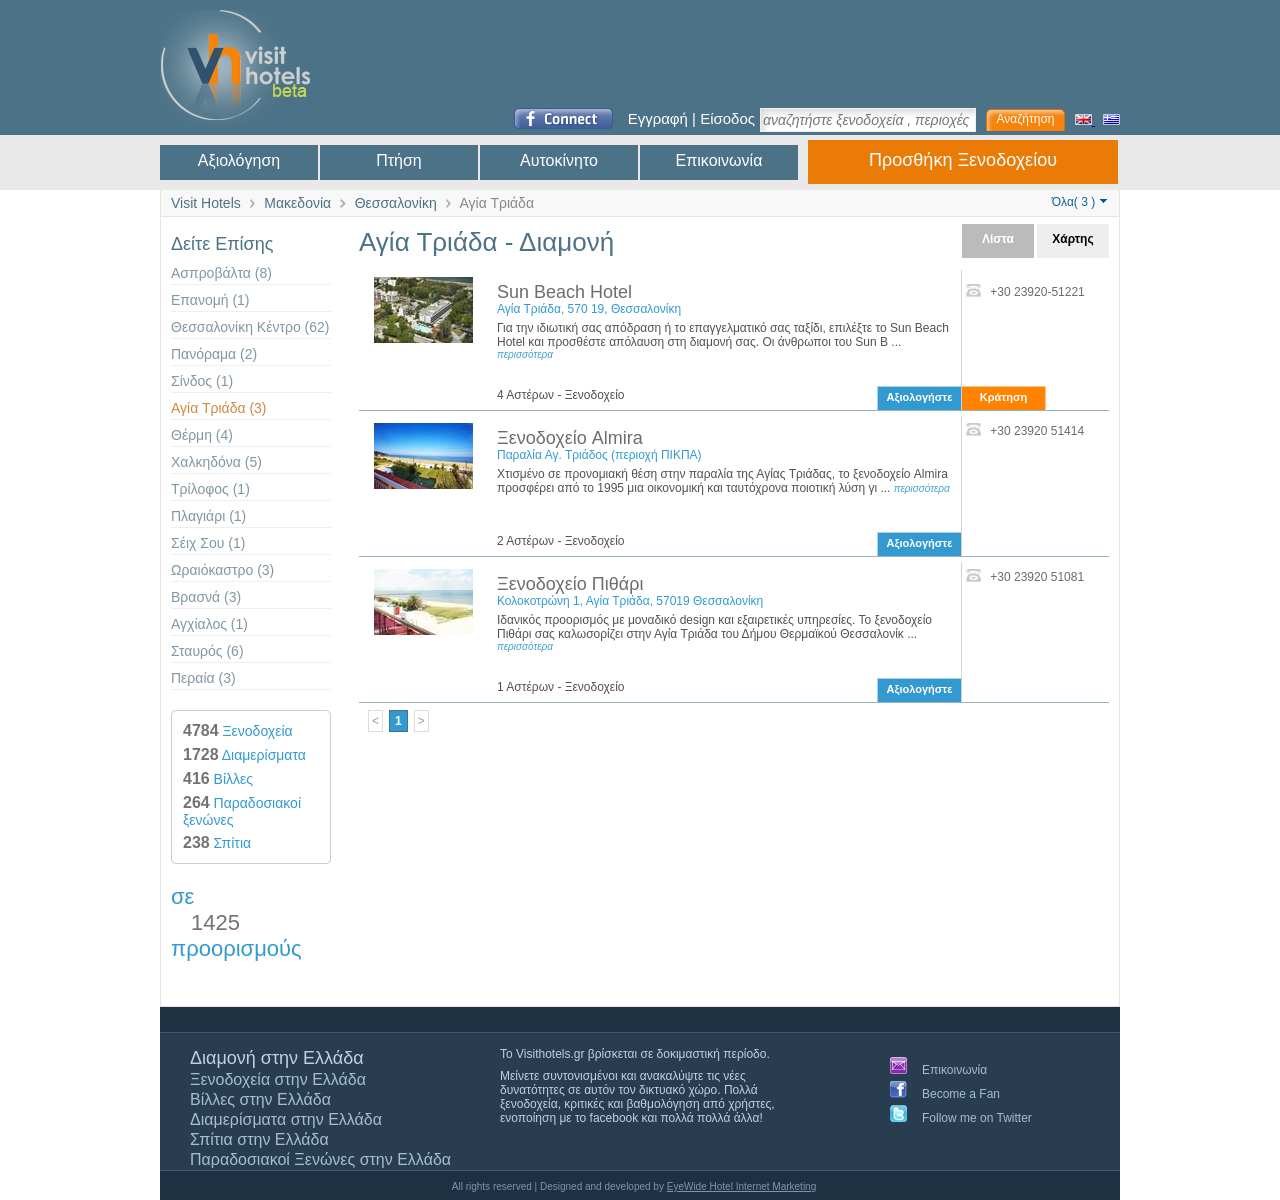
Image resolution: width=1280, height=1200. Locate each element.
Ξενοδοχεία (238, 731)
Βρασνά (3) (206, 597)
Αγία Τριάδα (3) (219, 408)
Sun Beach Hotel (564, 292)
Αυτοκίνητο (559, 160)
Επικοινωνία (719, 160)
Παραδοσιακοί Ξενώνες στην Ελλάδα (320, 1159)
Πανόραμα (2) (214, 354)
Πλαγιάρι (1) (208, 516)
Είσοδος (727, 118)
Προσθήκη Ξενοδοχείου (963, 160)
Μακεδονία (297, 203)
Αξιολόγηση (239, 160)
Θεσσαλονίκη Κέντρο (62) (250, 327)
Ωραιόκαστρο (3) (222, 570)
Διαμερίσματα (244, 755)
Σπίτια (217, 843)
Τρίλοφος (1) (210, 489)
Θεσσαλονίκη (396, 203)
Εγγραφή (658, 118)
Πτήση (399, 160)
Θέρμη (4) (202, 435)
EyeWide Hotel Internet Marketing (742, 1186)
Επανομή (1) (210, 300)
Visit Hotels (206, 203)
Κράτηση (1003, 397)
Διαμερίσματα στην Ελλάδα (286, 1119)
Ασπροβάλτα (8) (221, 273)
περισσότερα (525, 354)
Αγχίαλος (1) (209, 624)
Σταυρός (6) (207, 651)
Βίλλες (218, 779)
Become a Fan (961, 1094)
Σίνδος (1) (202, 381)
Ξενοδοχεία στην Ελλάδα (278, 1079)
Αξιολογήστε (920, 397)
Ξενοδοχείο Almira (570, 438)
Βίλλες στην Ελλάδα (260, 1099)
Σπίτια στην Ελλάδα (259, 1139)
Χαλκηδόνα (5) (216, 462)
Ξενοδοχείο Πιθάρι (570, 584)
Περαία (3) (203, 678)
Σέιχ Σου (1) (208, 543)
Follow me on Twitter (977, 1118)
